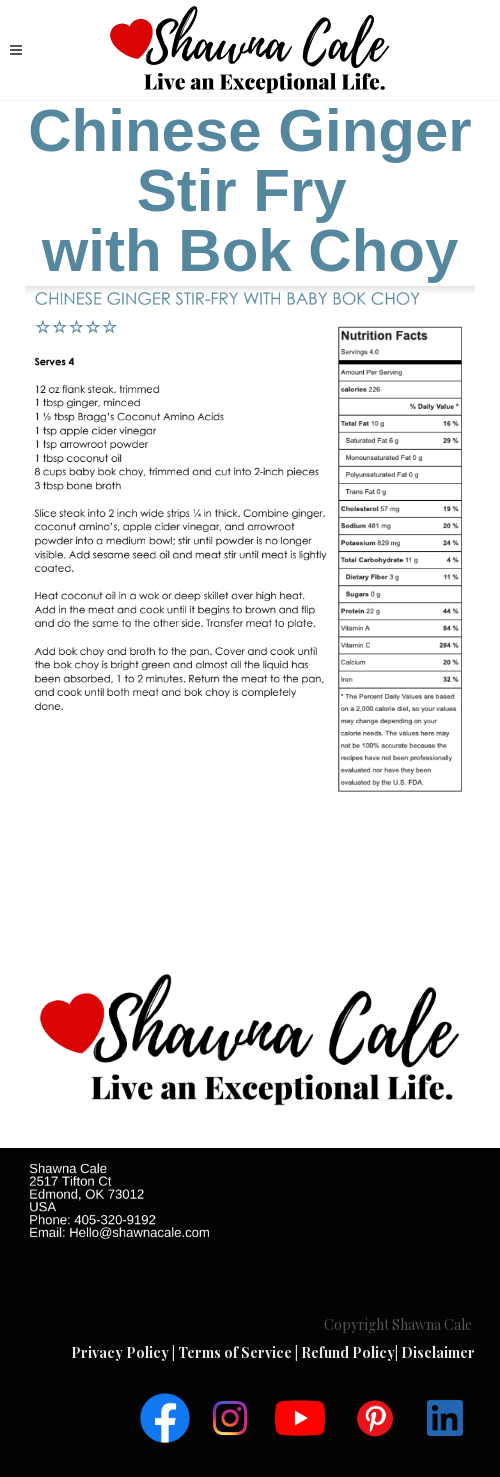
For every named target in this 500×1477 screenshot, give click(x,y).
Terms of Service (236, 1352)
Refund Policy (348, 1352)
